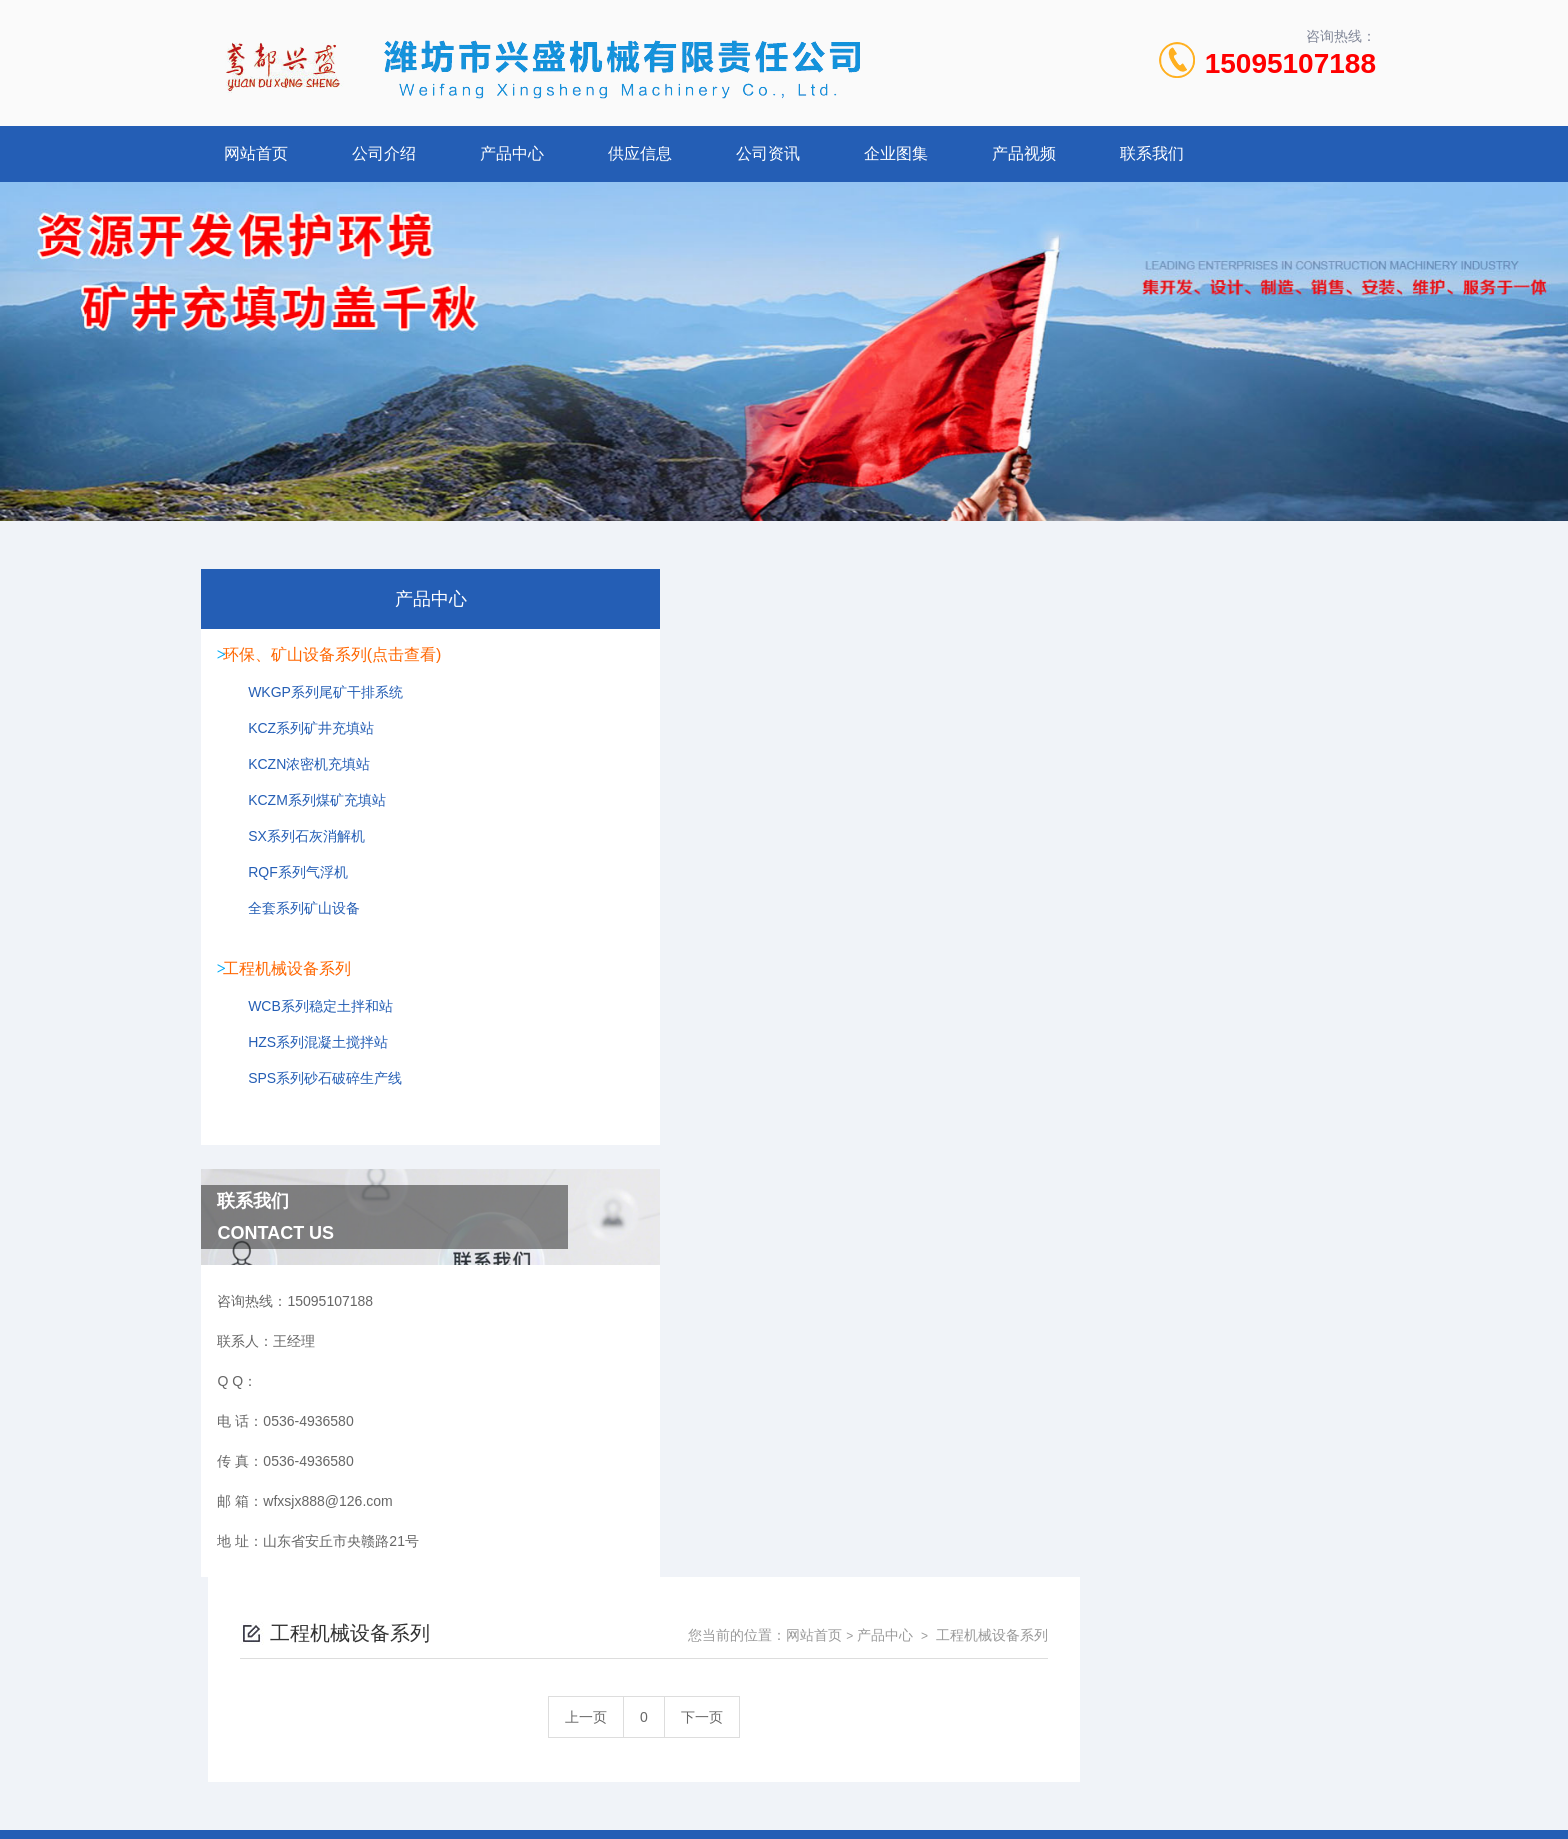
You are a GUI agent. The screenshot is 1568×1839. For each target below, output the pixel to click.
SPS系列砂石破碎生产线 (314, 1100)
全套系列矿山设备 (293, 925)
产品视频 (1024, 153)
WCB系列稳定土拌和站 (309, 1028)
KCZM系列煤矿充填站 (306, 817)
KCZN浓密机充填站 (298, 781)
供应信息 (640, 153)
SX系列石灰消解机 (295, 853)
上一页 (882, 709)
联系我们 (1152, 153)
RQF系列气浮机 (287, 889)
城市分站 (238, 1786)
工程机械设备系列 (292, 975)
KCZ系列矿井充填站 (300, 745)
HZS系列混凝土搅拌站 (307, 1064)
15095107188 (1290, 63)
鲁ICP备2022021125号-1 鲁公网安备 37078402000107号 (931, 1699)
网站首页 (256, 153)
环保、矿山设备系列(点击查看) (337, 656)
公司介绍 (384, 153)
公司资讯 (768, 153)
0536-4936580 (696, 1667)
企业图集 (896, 153)
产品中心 (512, 153)
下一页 (998, 709)
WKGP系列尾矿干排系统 (314, 709)
